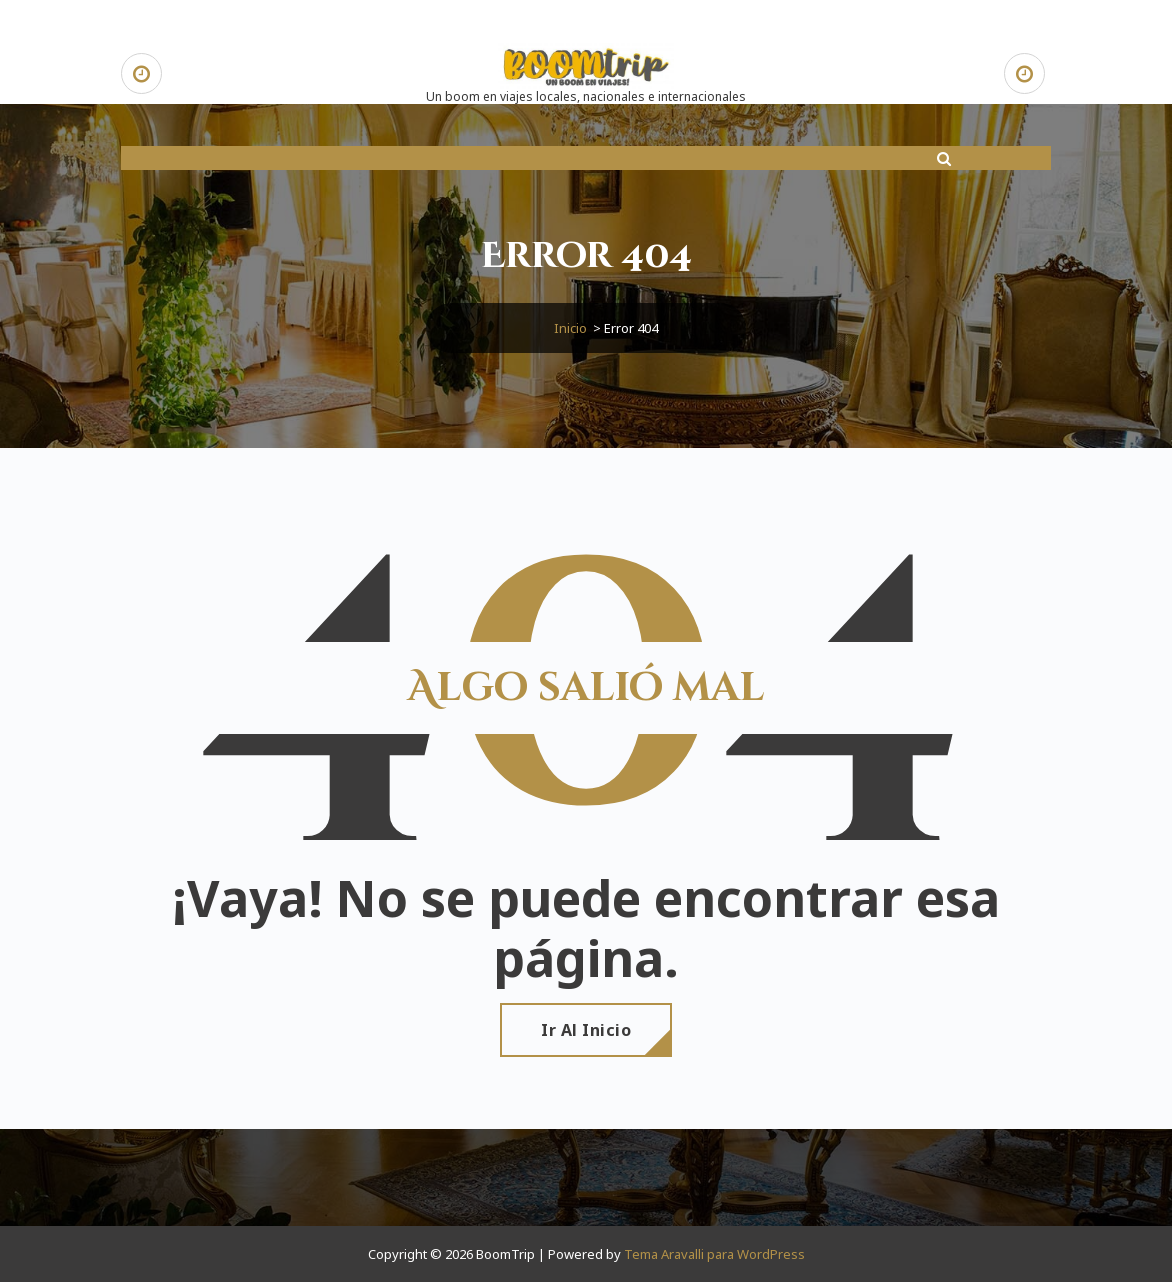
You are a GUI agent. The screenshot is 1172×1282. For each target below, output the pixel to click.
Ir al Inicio (586, 1030)
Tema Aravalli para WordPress (714, 1254)
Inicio (570, 328)
